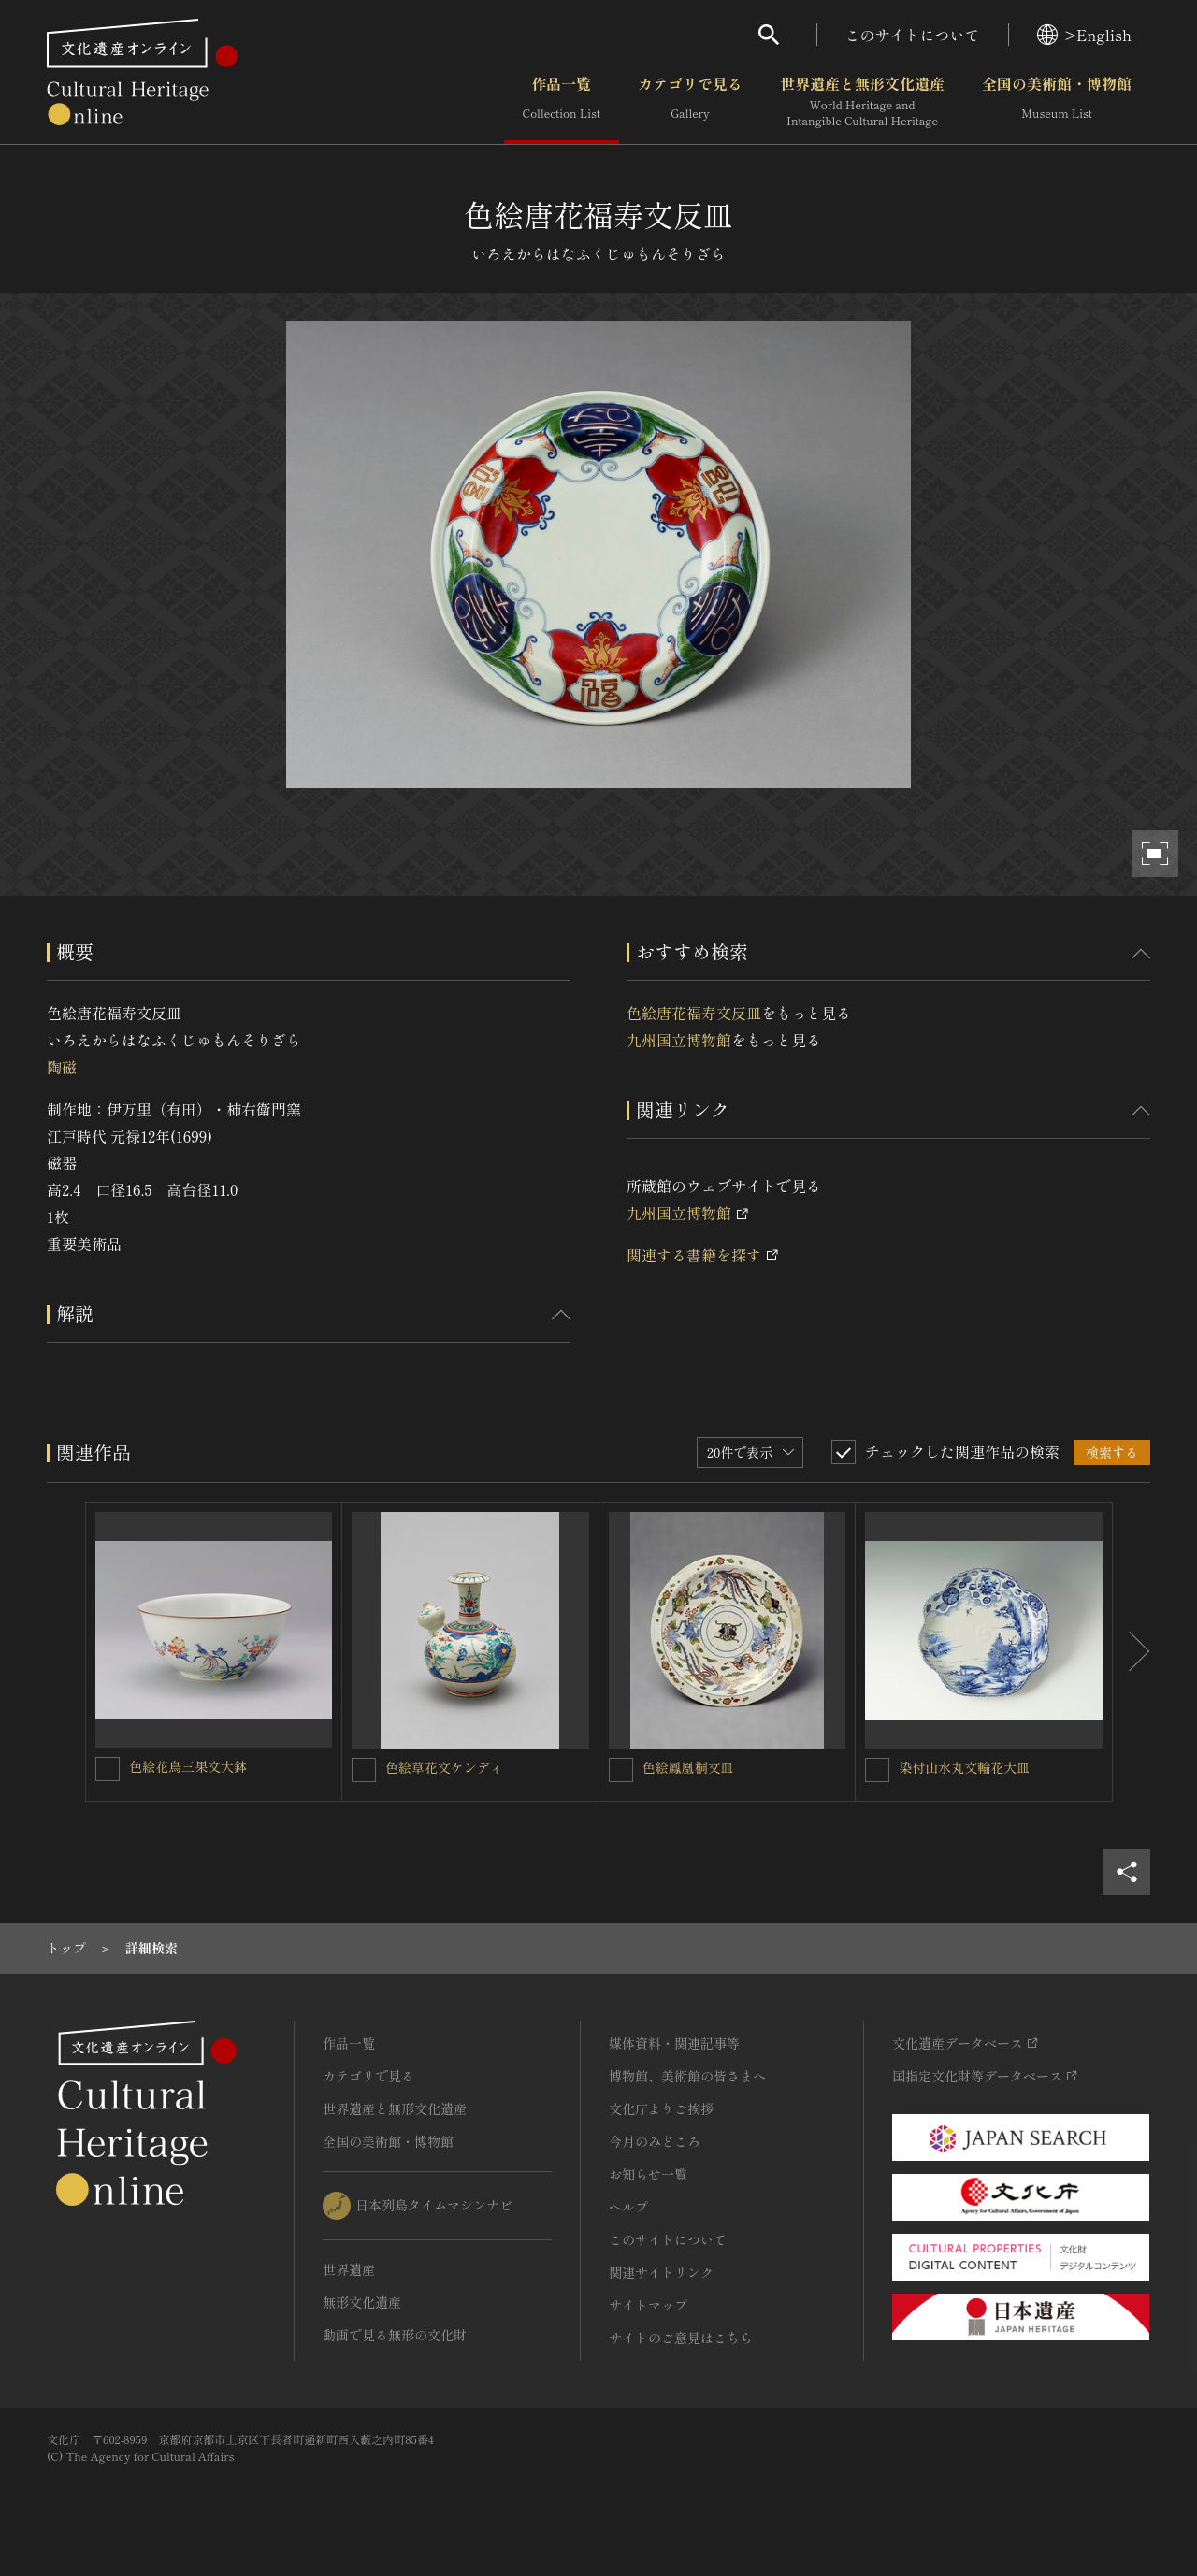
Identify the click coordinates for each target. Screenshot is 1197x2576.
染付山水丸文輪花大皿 (964, 1767)
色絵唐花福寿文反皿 (694, 1012)
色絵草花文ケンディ (444, 1767)
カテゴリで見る (690, 102)
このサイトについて (912, 34)
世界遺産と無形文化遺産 (862, 102)
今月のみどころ (654, 2141)
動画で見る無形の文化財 (395, 2334)
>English (1084, 34)
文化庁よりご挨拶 (661, 2108)
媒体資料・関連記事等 (674, 2043)
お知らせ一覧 (648, 2174)
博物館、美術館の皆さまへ (687, 2075)
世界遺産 (349, 2269)
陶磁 (62, 1067)
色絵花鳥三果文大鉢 (188, 1766)
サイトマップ (648, 2304)
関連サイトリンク (661, 2272)
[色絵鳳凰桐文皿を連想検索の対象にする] (621, 1770)
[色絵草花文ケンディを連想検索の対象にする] (364, 1770)
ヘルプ (628, 2206)
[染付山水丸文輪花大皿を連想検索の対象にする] (877, 1770)
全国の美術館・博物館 (1057, 102)
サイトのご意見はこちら (681, 2337)
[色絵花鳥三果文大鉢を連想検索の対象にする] (107, 1769)
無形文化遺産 (362, 2302)
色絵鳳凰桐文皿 (688, 1767)
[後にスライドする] (1131, 1652)
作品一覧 (561, 102)
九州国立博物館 (679, 1040)
